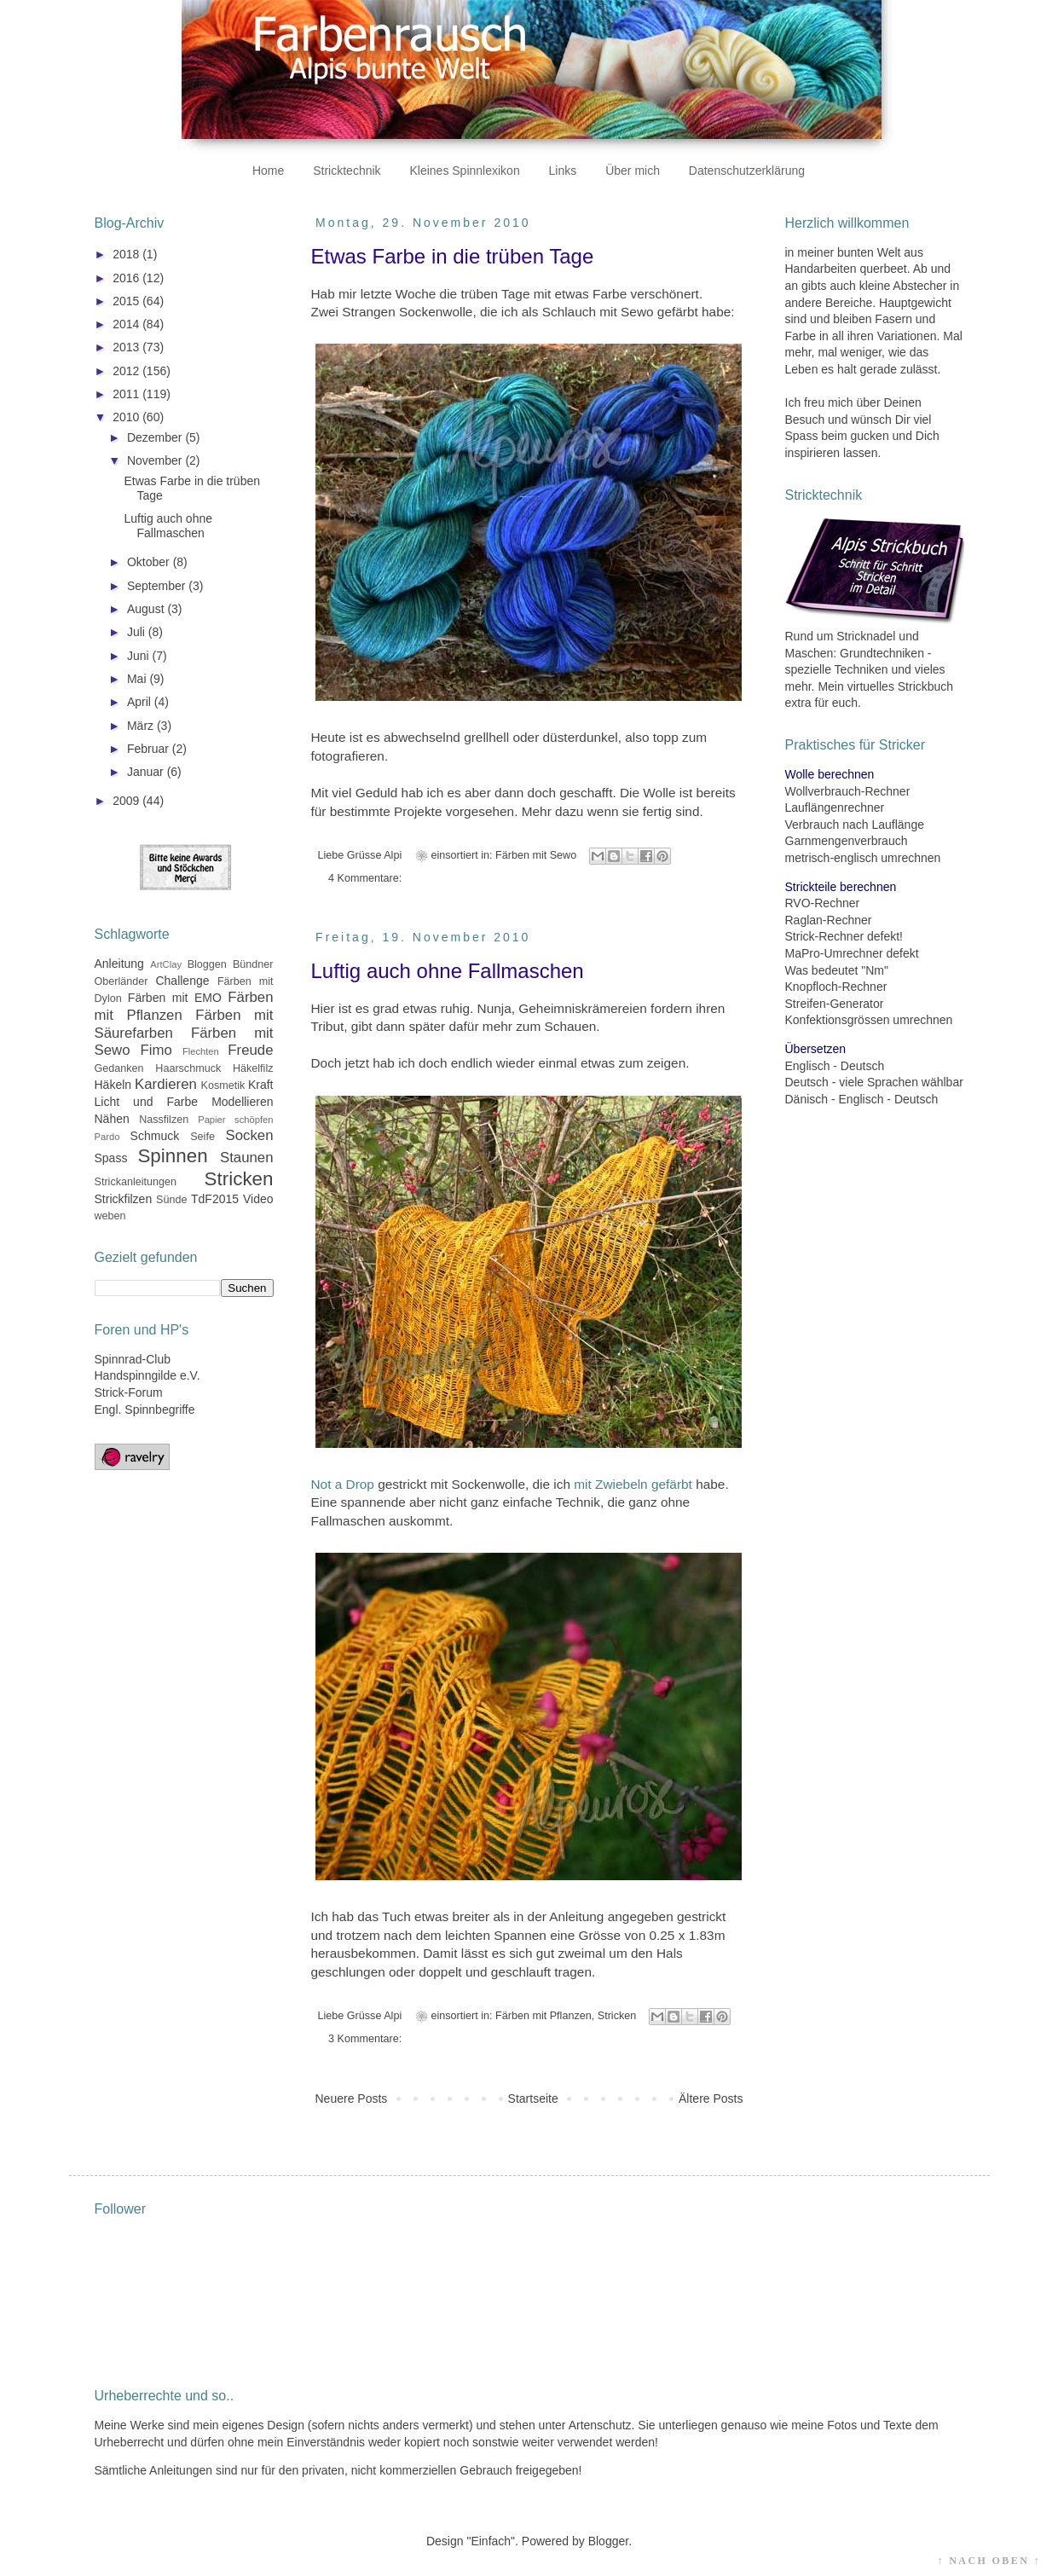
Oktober (150, 562)
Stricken (617, 2016)
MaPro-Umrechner (834, 953)
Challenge (182, 980)
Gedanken (119, 1068)
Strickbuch (925, 686)
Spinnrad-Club (133, 1359)
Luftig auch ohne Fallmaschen (447, 970)
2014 (127, 324)
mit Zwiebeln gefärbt (633, 1484)
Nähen (112, 1119)
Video (258, 1199)
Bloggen (207, 964)
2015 (127, 301)
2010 (127, 417)
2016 (127, 278)
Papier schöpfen (235, 1119)
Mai (138, 679)
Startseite (533, 2098)
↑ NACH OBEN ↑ (989, 2561)
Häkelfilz (253, 1068)
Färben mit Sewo (535, 855)
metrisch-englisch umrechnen (863, 858)
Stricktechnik (346, 170)
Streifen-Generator (834, 1003)
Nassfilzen (163, 1120)
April (140, 702)
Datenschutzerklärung (747, 170)
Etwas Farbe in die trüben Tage (452, 256)
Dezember (156, 437)
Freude (250, 1050)
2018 (127, 254)
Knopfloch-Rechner (836, 986)
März (142, 725)
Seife (202, 1137)
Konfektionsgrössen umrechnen (869, 1020)
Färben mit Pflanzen (543, 2016)
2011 (127, 394)
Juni (140, 656)
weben (110, 1216)
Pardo (107, 1137)
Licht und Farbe (147, 1102)
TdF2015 (215, 1199)
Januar (147, 772)
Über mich (632, 170)
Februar (149, 748)
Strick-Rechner (824, 936)
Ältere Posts (711, 2098)
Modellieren (242, 1102)
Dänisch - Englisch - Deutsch (862, 1099)
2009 (127, 801)
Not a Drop (342, 1484)
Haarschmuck (188, 1068)
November (156, 460)
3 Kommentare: (365, 2039)
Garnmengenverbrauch (846, 841)
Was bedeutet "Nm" (836, 970)
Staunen (247, 1157)
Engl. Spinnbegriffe (145, 1409)
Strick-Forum (129, 1392)
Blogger (608, 2541)
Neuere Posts (351, 2098)
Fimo (156, 1050)
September (157, 586)
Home (268, 170)
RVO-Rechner (822, 903)
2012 (127, 371)
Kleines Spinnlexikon (464, 170)
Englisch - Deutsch (835, 1066)
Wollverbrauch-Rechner (848, 791)
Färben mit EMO (175, 997)
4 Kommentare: (365, 878)
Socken (250, 1135)
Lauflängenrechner (835, 807)
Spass (111, 1158)
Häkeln (113, 1084)
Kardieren (166, 1084)
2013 (127, 347)
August (147, 609)
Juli (137, 632)
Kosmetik (223, 1085)
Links (563, 170)
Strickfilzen (124, 1199)
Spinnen (172, 1155)
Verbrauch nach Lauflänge (854, 824)
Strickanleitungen (136, 1182)
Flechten (200, 1051)
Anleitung (119, 963)
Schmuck (155, 1136)
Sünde (171, 1200)
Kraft (261, 1084)
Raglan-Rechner (828, 920)
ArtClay (166, 964)
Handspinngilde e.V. (147, 1375)
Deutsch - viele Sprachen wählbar (874, 1082)
